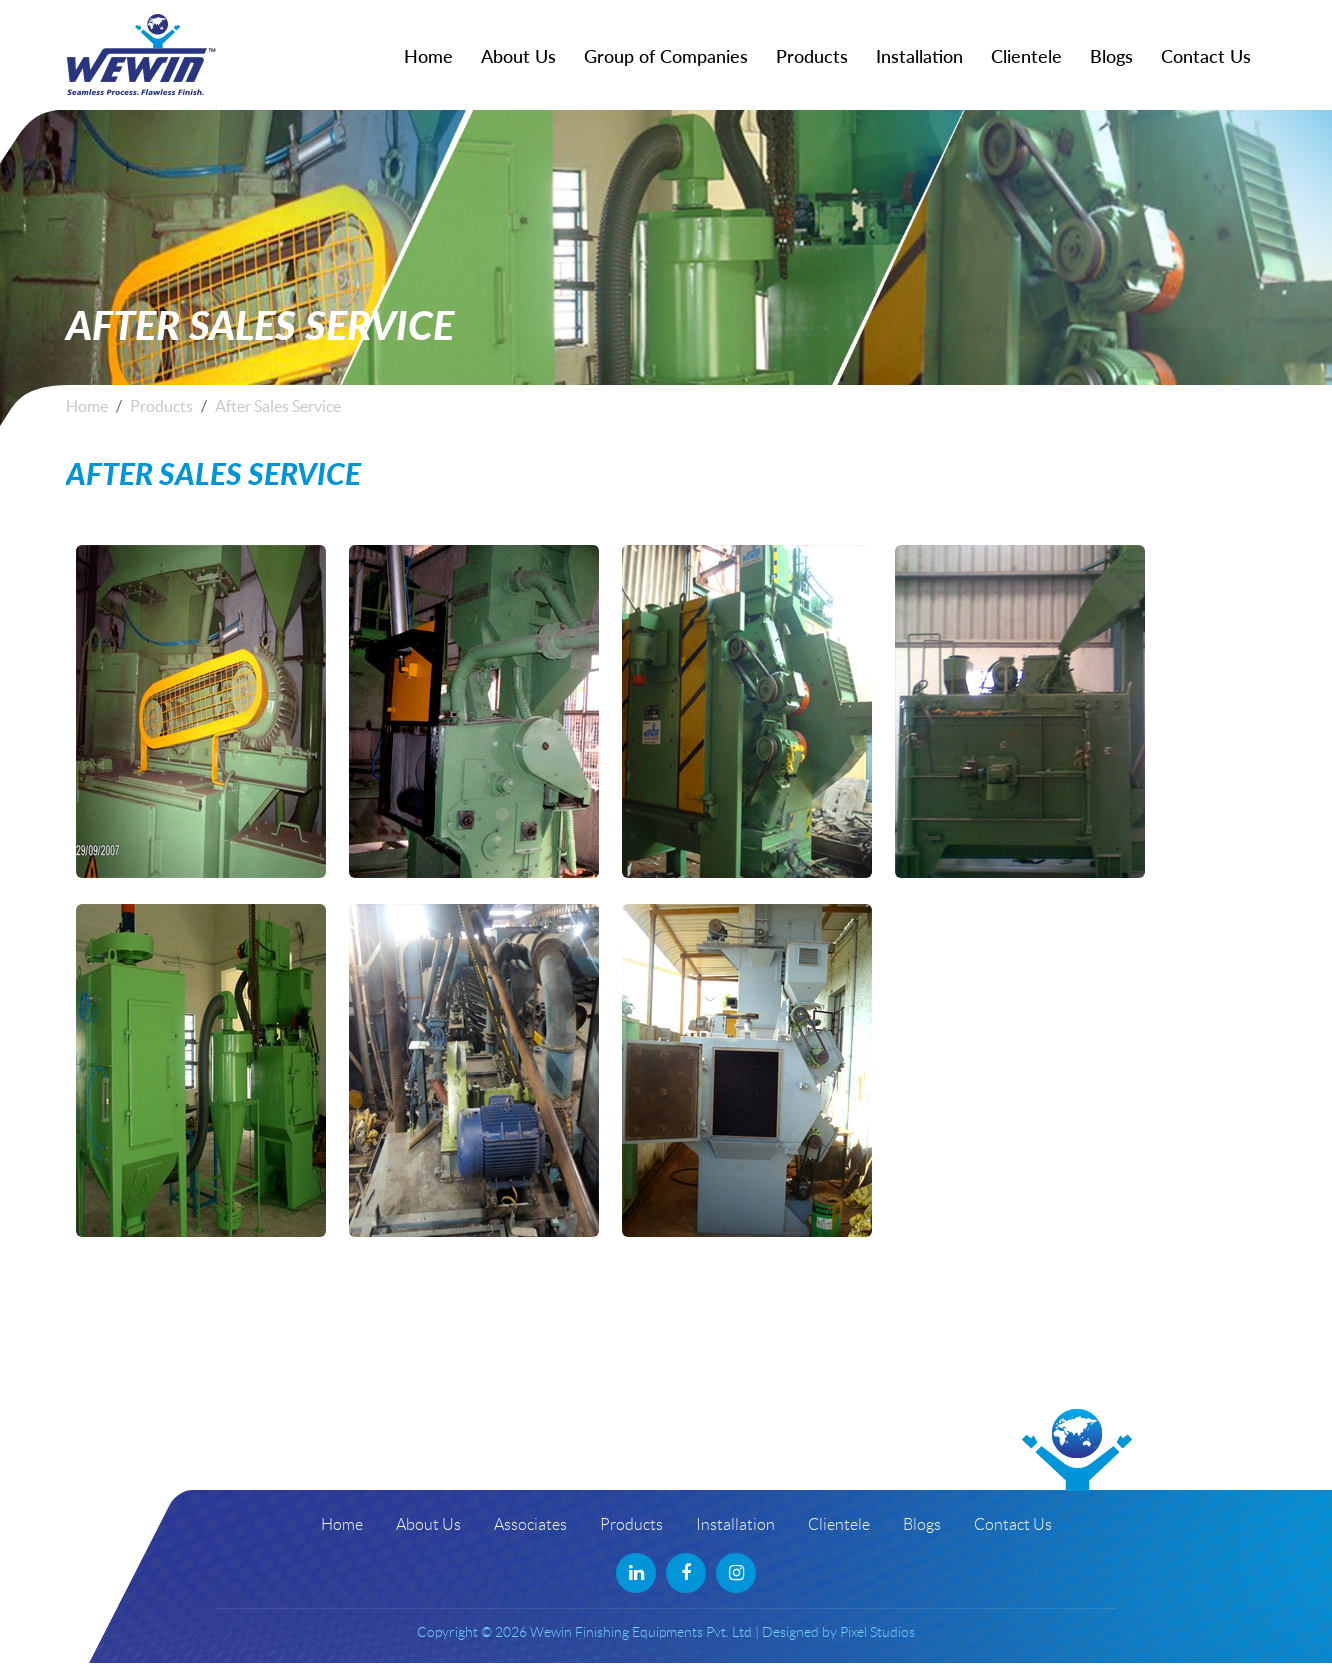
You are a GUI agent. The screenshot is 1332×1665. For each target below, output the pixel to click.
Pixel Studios (877, 1632)
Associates (530, 1524)
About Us (518, 56)
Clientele (1026, 56)
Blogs (1111, 56)
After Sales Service (278, 406)
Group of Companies (666, 56)
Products (812, 56)
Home (428, 56)
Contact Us (1206, 56)
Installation (919, 56)
